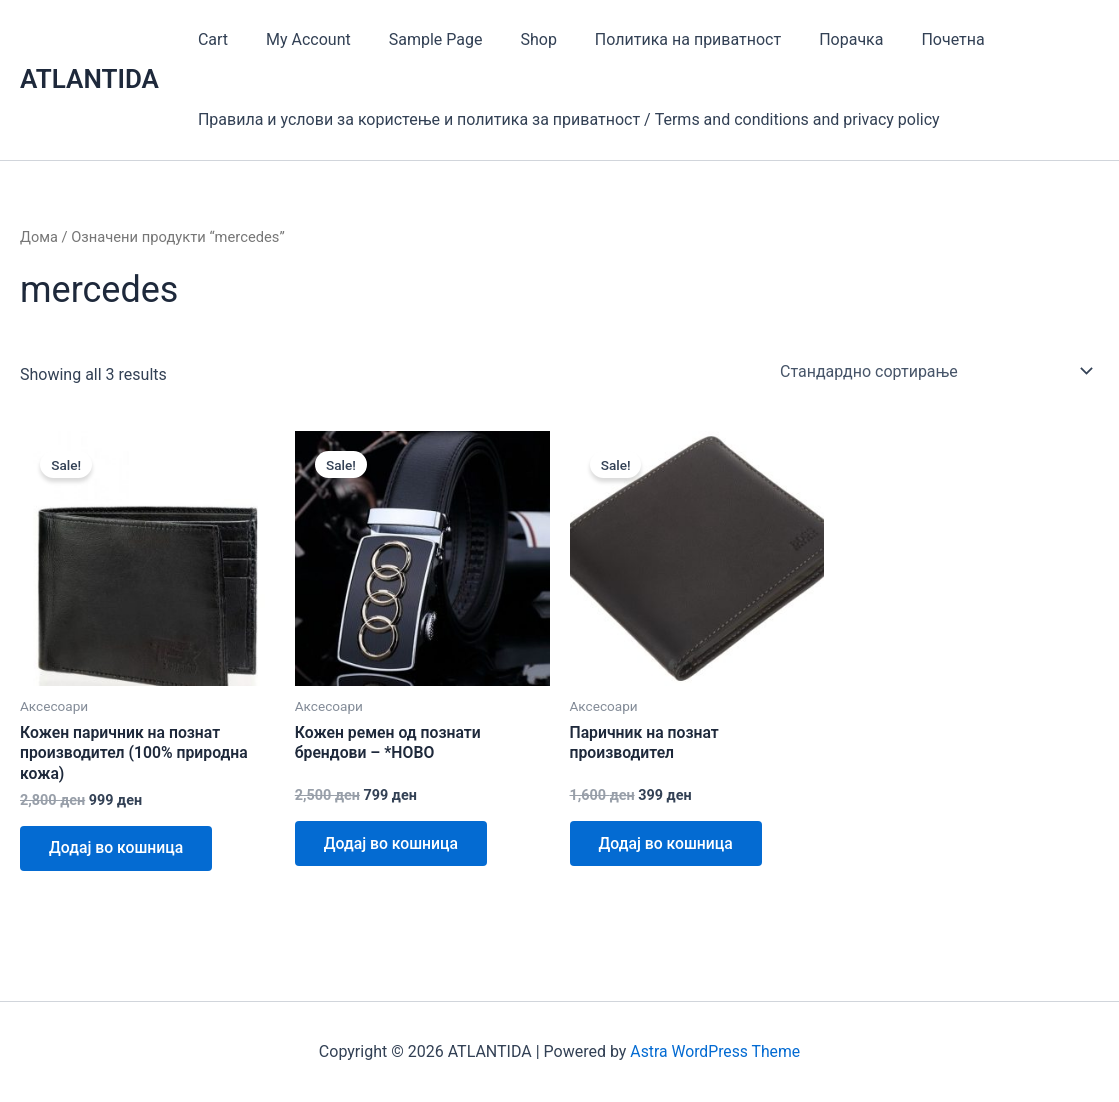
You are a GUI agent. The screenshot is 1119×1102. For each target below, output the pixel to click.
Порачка (818, 39)
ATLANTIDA (89, 79)
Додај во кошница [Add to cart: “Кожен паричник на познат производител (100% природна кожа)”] (118, 849)
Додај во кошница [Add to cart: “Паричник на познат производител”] (668, 844)
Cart (210, 39)
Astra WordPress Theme (715, 1051)
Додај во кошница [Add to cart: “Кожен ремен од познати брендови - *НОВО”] (393, 844)
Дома (39, 237)
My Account (299, 39)
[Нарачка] (935, 370)
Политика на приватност (661, 39)
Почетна (914, 39)
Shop (518, 39)
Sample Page (421, 39)
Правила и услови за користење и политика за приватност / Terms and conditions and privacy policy (566, 119)
